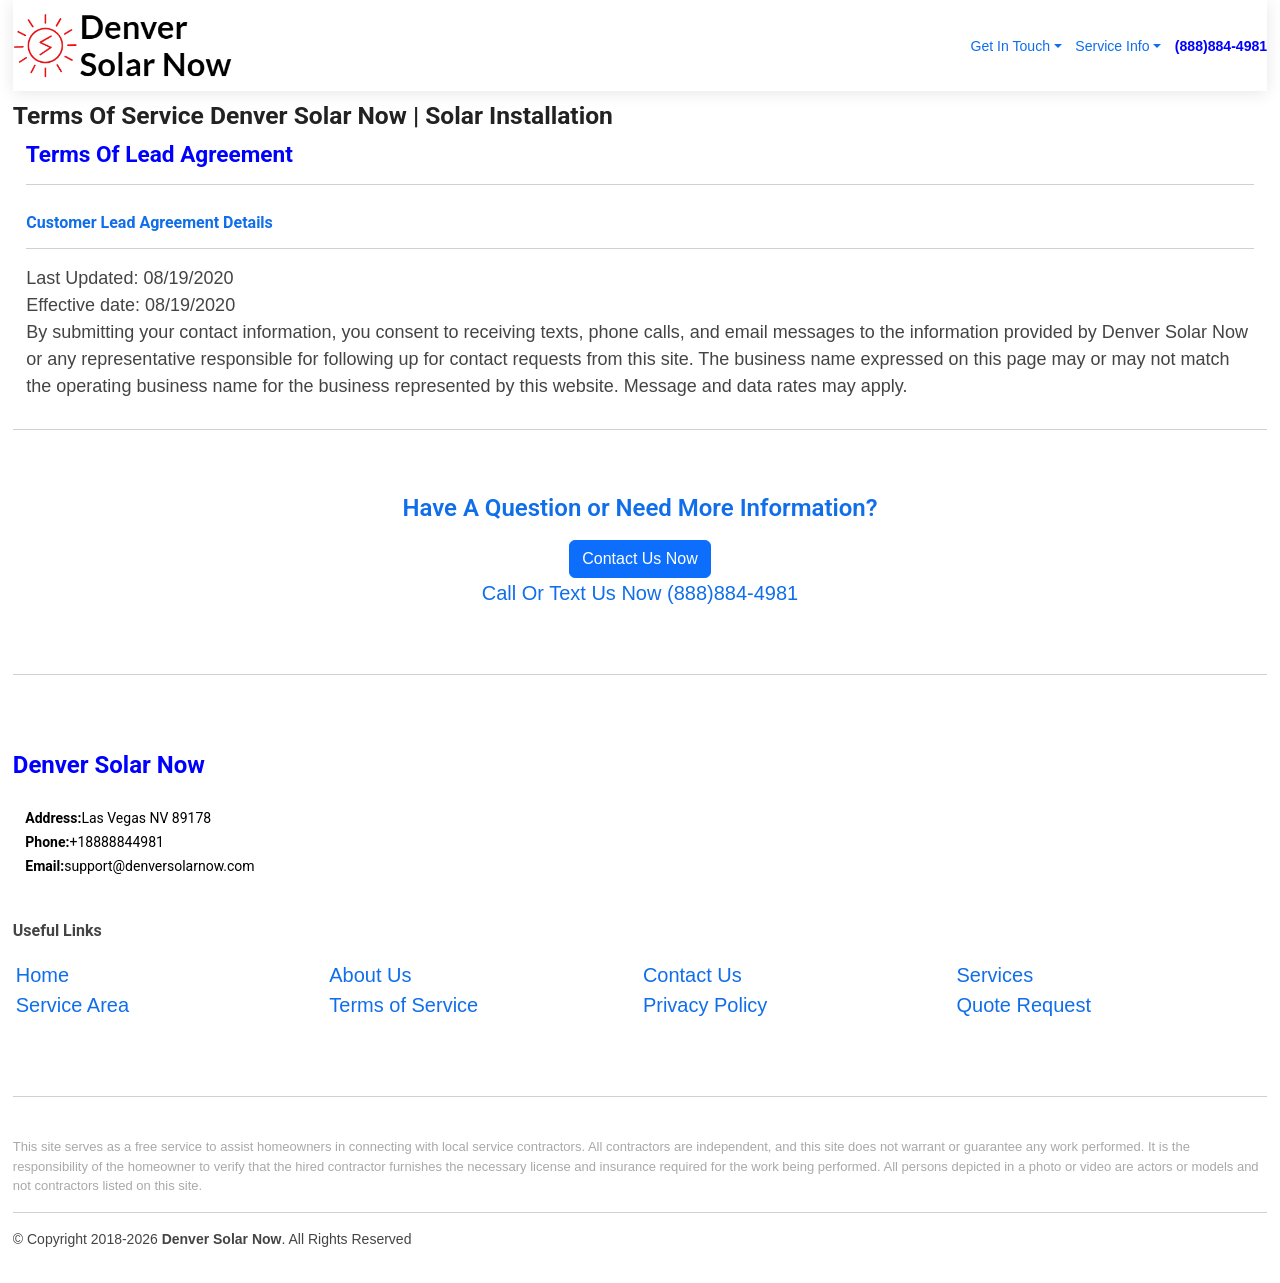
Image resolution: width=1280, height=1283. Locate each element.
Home (42, 975)
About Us (370, 975)
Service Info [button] (1112, 46)
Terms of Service (403, 1005)
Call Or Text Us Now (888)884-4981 (640, 593)
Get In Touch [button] (1010, 46)
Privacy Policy (705, 1005)
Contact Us (692, 975)
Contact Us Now (640, 558)
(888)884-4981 (1221, 46)
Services (994, 975)
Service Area (72, 1005)
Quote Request (1023, 1005)
